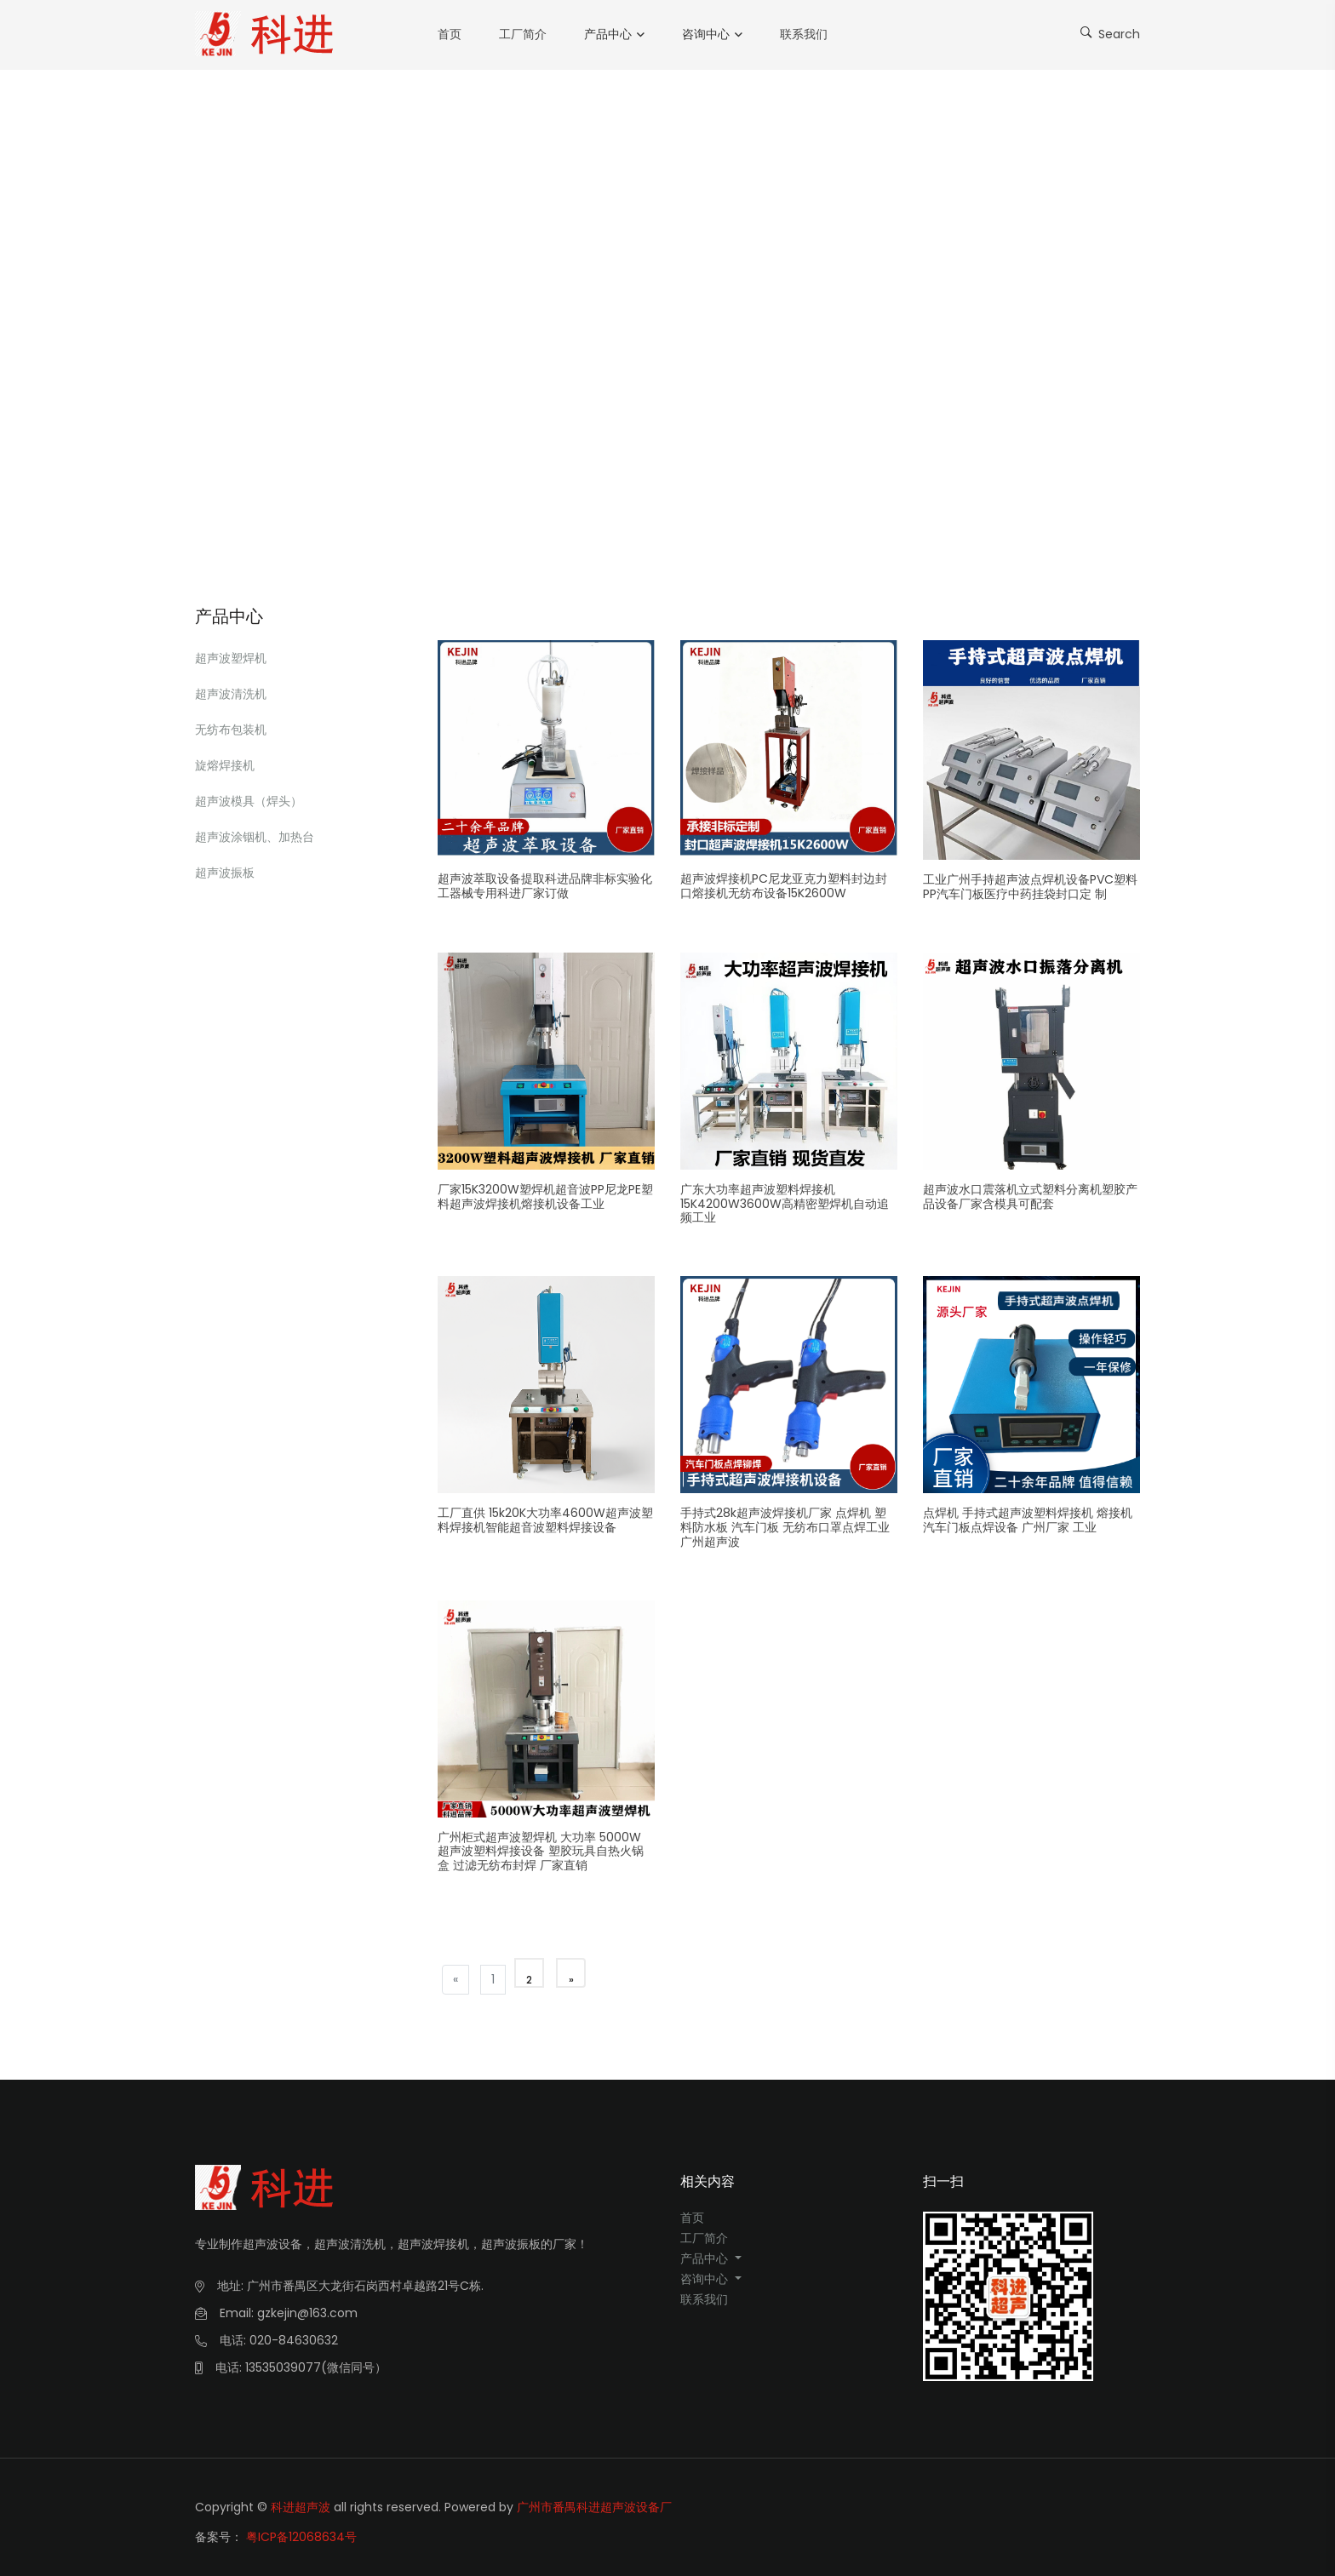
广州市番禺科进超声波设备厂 (594, 2507)
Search (1110, 32)
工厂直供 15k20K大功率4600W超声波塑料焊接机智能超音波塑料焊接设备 (545, 1520)
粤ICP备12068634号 (301, 2527)
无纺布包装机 (230, 729)
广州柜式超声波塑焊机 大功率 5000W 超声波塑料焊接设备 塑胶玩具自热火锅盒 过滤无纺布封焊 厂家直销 (541, 1852)
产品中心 (608, 34)
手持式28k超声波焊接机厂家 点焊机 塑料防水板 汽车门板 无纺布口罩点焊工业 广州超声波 (785, 1527)
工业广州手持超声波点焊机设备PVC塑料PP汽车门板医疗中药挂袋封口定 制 (1030, 886)
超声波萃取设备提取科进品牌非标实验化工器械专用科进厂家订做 (545, 886)
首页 (449, 34)
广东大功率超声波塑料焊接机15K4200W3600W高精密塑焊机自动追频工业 (784, 1204)
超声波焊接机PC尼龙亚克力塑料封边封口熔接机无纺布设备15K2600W (783, 886)
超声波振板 (225, 872)
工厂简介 (523, 34)
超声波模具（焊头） (248, 801)
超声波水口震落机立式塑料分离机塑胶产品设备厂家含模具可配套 (1030, 1196)
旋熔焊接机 (225, 765)
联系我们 (804, 34)
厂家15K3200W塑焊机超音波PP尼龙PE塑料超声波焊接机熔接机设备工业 (545, 1196)
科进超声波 (300, 2507)
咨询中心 (706, 34)
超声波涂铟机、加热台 (254, 836)
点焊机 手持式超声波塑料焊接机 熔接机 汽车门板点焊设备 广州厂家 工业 (1027, 1520)
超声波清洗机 (230, 693)
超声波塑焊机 (230, 658)
